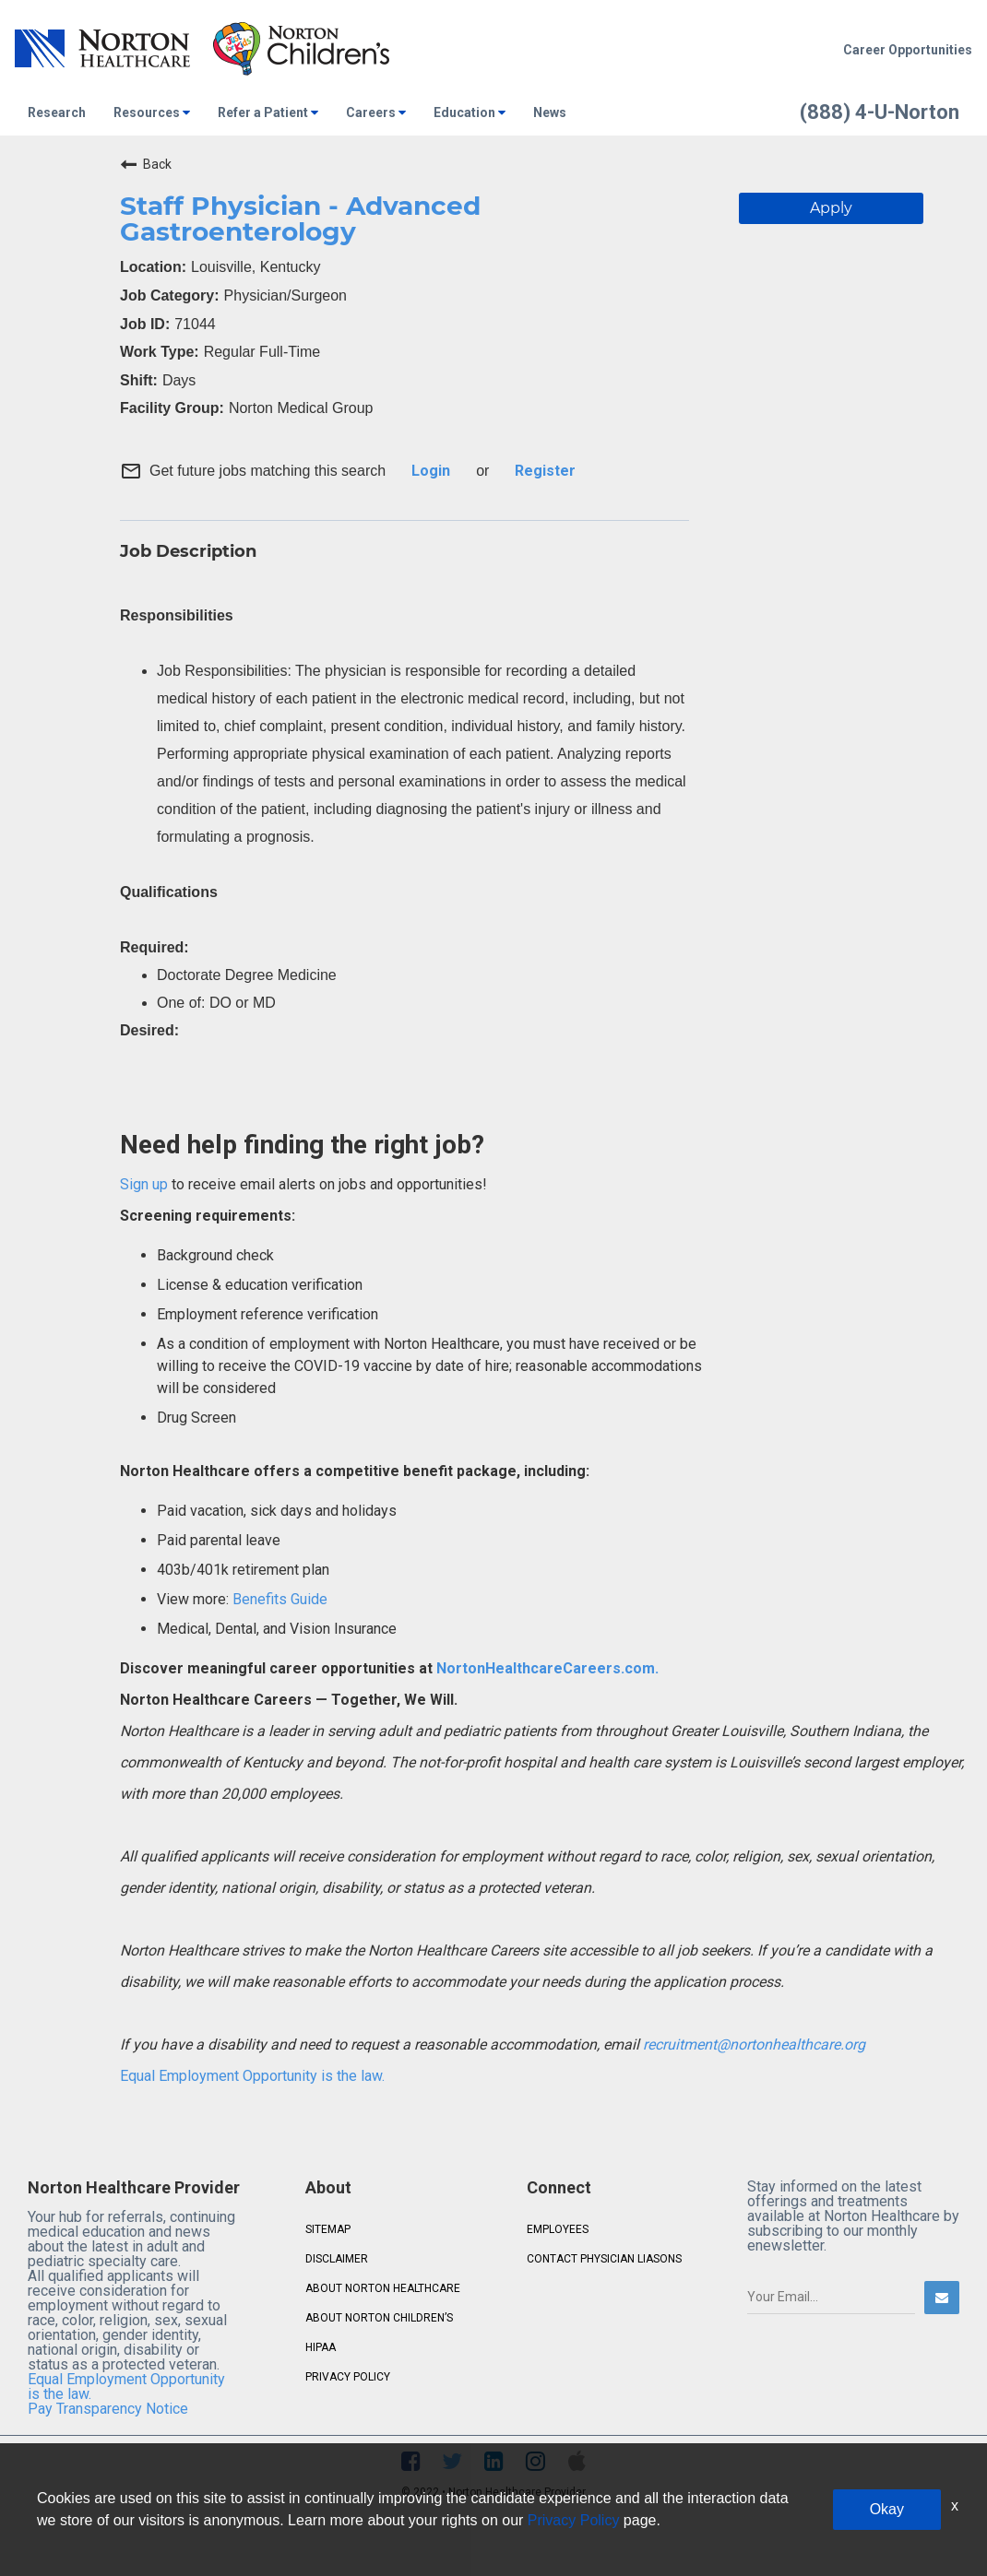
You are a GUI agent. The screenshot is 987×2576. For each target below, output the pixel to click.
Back (146, 164)
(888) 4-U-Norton (879, 112)
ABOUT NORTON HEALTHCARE (382, 2288)
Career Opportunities (907, 49)
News (549, 112)
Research (57, 112)
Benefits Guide (278, 1599)
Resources (151, 112)
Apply (831, 208)
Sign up (144, 1184)
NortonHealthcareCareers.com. (546, 1668)
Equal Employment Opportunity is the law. (252, 2076)
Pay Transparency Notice (108, 2408)
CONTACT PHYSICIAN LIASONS (604, 2258)
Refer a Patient (268, 112)
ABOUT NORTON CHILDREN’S (379, 2317)
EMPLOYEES (558, 2229)
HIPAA (320, 2347)
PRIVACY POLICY (347, 2376)
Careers (376, 112)
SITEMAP (328, 2229)
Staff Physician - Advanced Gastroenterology (300, 218)
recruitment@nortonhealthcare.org (754, 2044)
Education (469, 112)
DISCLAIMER (336, 2258)
